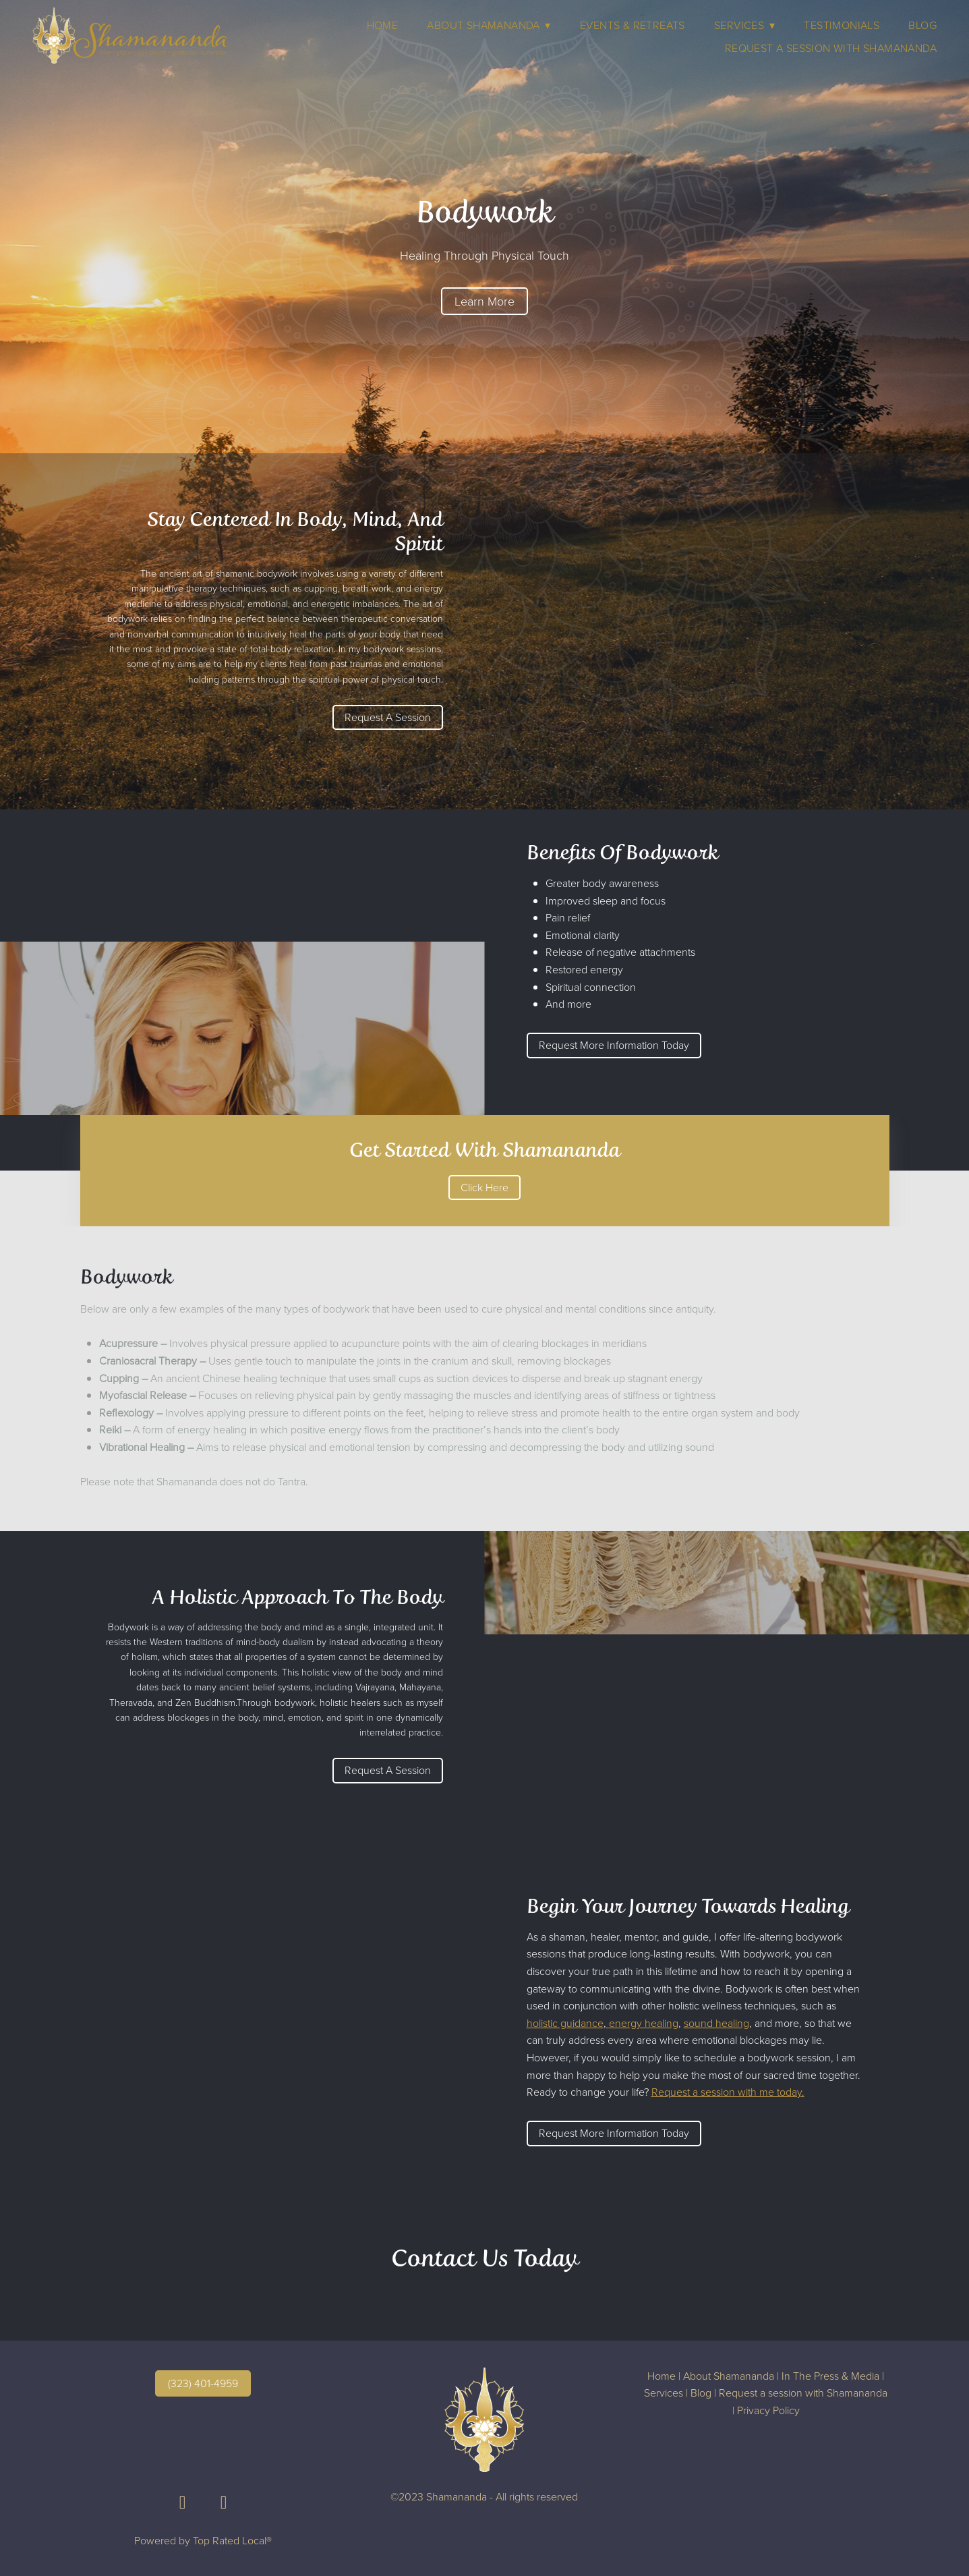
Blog (922, 25)
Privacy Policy (768, 2410)
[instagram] (223, 2502)
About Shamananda (728, 2375)
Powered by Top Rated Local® (203, 2540)
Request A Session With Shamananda (831, 47)
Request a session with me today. (727, 2091)
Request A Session (388, 717)
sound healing (716, 2022)
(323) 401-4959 (203, 2383)
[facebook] (182, 2502)
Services (744, 25)
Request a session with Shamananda (803, 2392)
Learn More (484, 301)
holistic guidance (565, 2022)
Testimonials (841, 25)
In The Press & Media (830, 2375)
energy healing (643, 2022)
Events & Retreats (632, 25)
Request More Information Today (614, 1044)
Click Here (484, 1187)
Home (383, 25)
